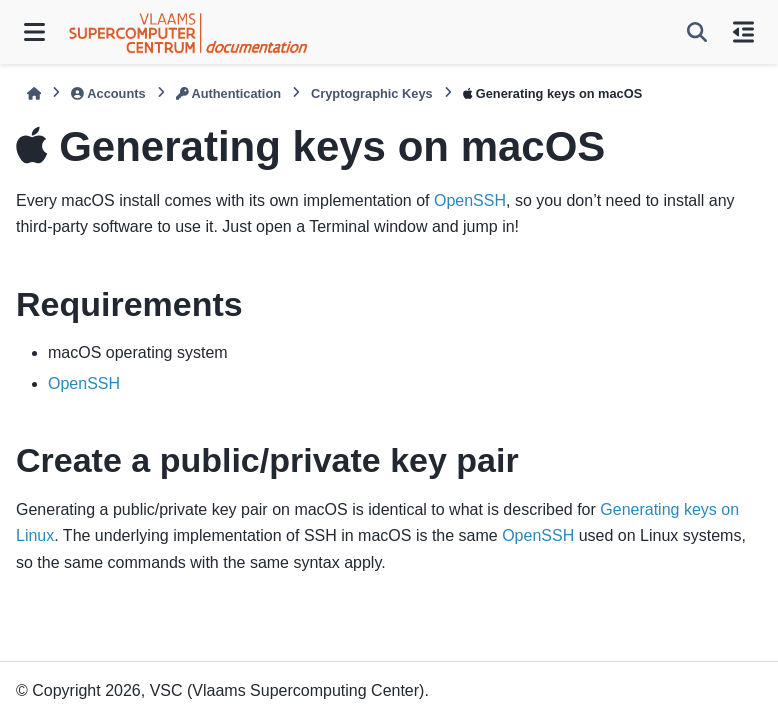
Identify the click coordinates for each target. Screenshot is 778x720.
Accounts (108, 93)
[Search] (697, 32)
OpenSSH (470, 200)
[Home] (34, 93)
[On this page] (743, 32)
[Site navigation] (34, 32)
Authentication (228, 93)
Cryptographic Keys (372, 93)
